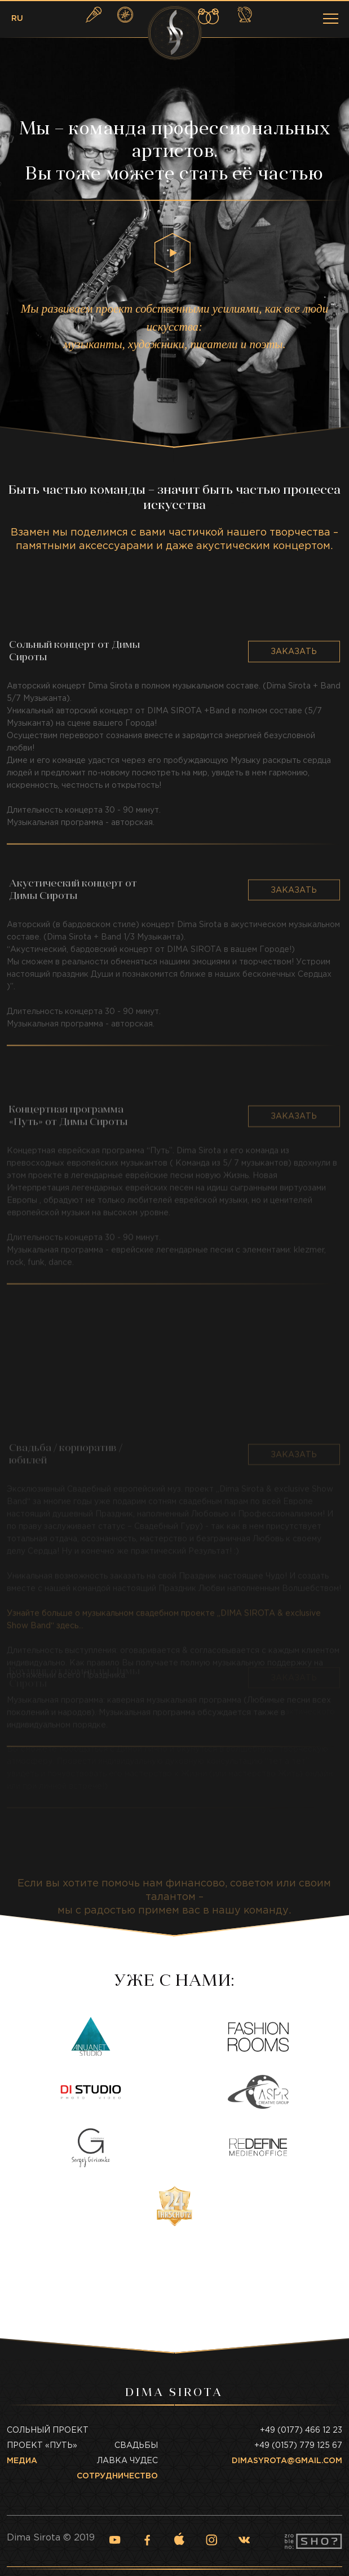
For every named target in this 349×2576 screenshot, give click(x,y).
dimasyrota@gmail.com (287, 2460)
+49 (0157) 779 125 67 (298, 2445)
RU (17, 18)
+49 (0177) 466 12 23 (301, 2430)
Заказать (294, 731)
